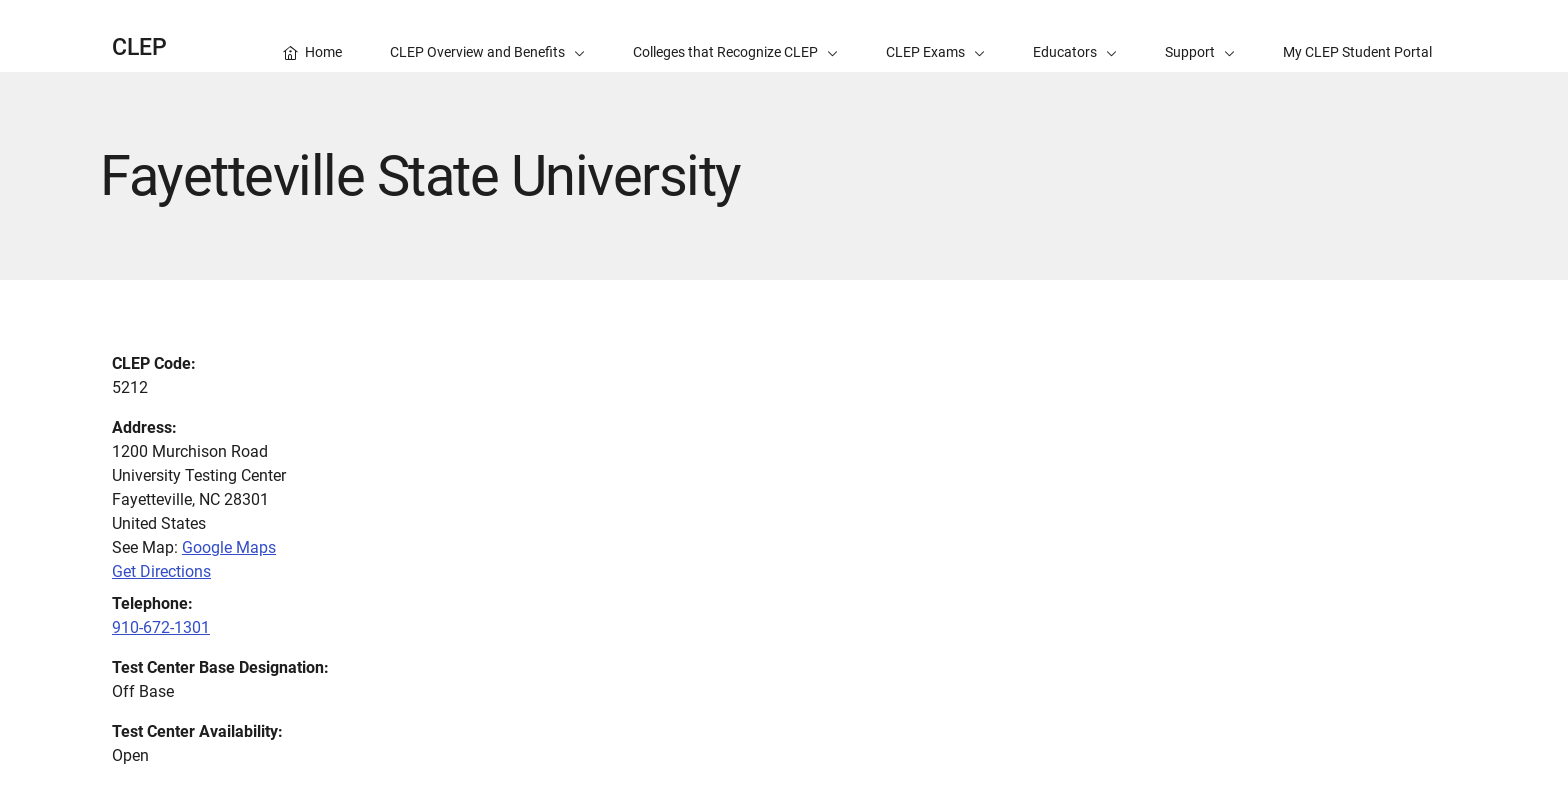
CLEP (139, 47)
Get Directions (161, 571)
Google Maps (229, 547)
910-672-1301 (161, 627)
